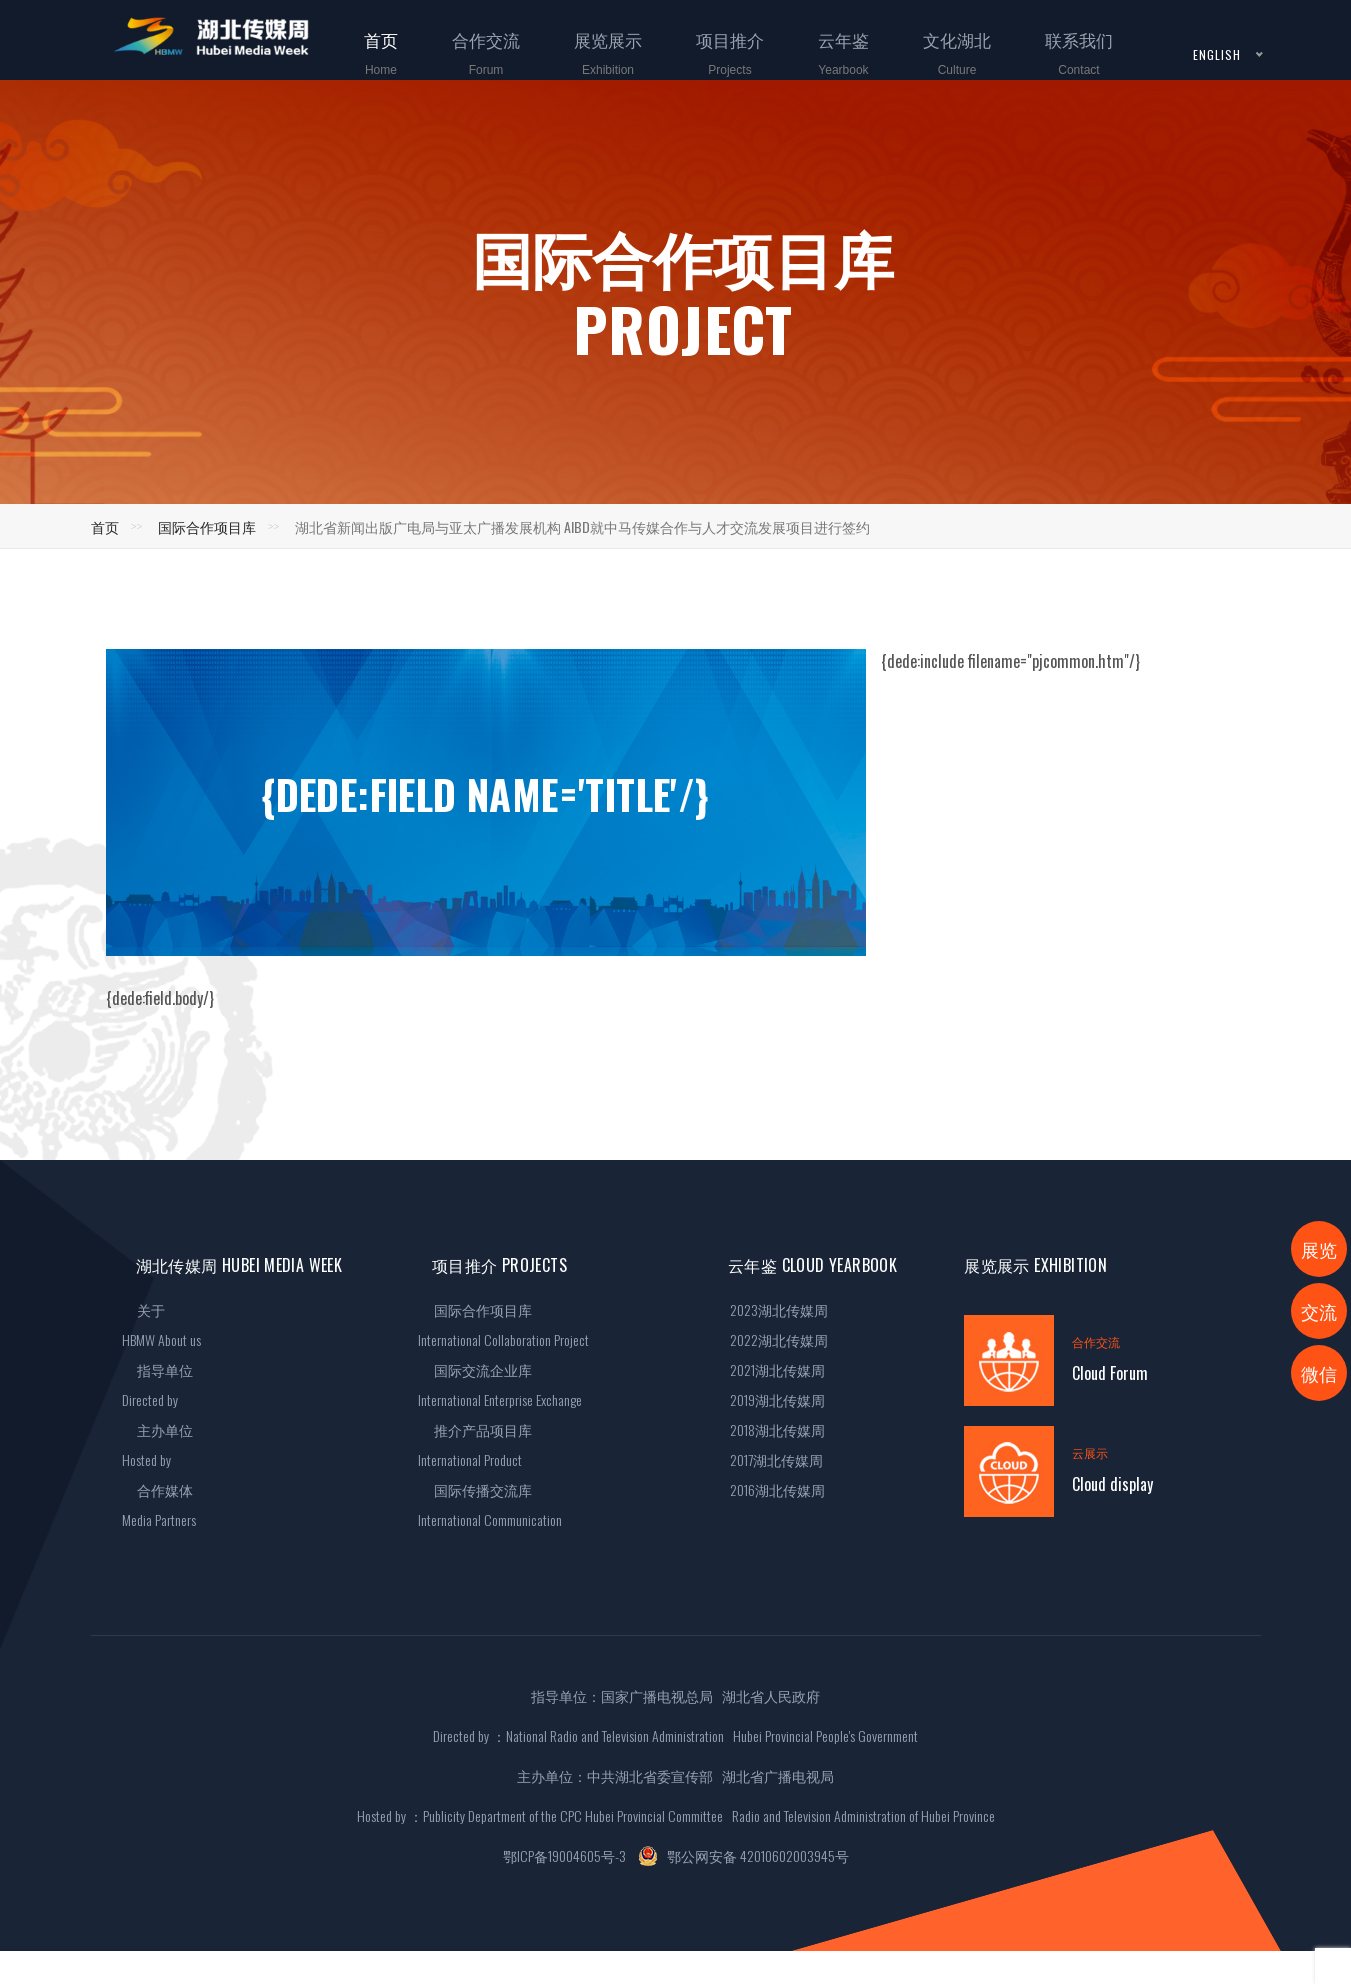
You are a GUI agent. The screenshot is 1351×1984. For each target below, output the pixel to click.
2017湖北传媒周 (768, 1459)
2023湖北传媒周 (771, 1309)
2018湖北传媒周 (769, 1429)
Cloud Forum (1110, 1373)
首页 (369, 66)
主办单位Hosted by (158, 1444)
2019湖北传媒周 (769, 1399)
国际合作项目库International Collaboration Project (503, 1324)
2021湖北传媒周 (769, 1369)
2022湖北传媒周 (771, 1339)
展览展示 (596, 66)
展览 (1319, 1249)
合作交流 (474, 66)
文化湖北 (945, 66)
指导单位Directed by (158, 1384)
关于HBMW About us (161, 1324)
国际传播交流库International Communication (490, 1504)
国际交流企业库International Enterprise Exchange (500, 1384)
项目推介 (718, 66)
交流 (1319, 1311)
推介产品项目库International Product (475, 1444)
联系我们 (1067, 66)
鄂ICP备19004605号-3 (564, 1855)
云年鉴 (831, 66)
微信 (1319, 1373)
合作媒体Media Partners (159, 1504)
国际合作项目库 (207, 526)
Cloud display (1112, 1484)
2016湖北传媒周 (769, 1489)
